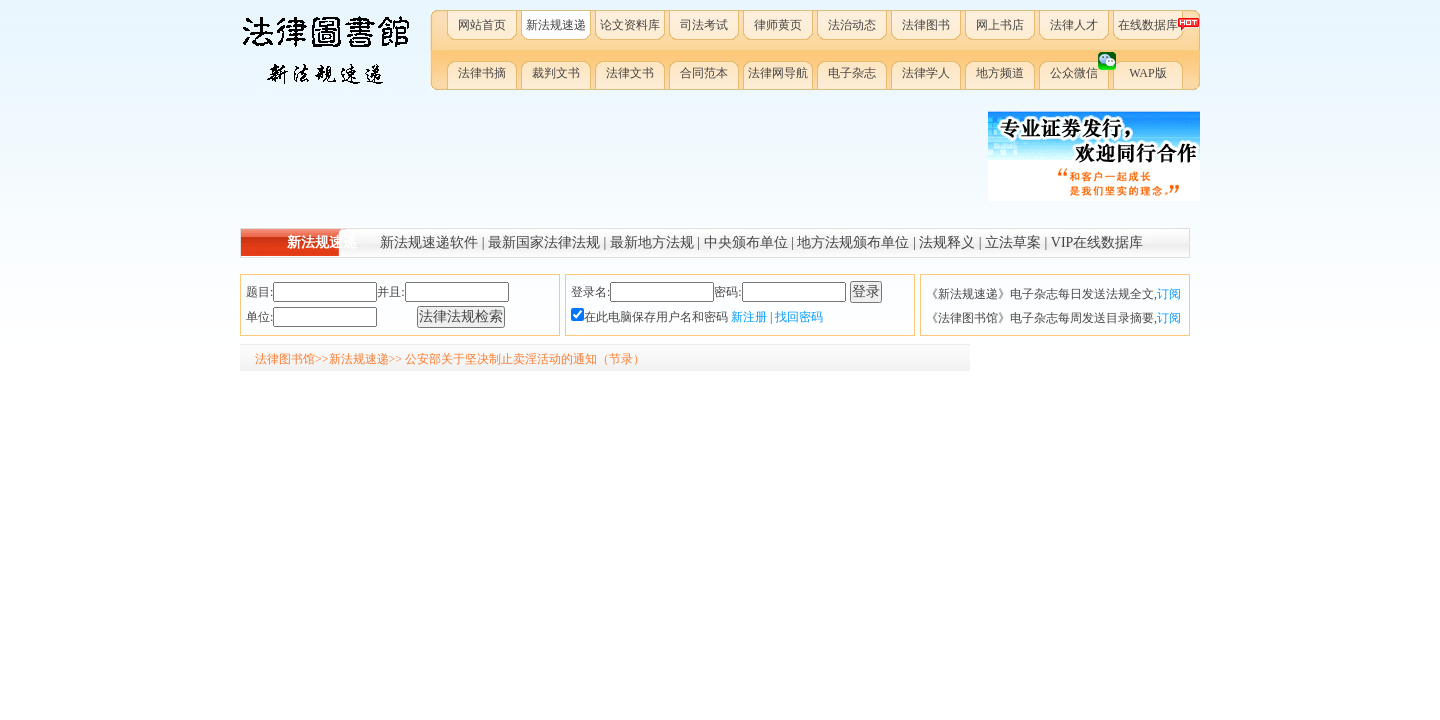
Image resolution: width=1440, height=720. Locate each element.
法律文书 (630, 73)
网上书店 (1000, 25)
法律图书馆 (285, 359)
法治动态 (852, 25)
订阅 (1169, 294)
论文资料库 (630, 25)
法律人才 (1074, 25)
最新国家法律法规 (544, 242)
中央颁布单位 (746, 242)
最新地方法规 (652, 242)
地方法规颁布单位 (853, 242)
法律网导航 (778, 73)
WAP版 (1147, 73)
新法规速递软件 (429, 242)
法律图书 (926, 25)
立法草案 (1013, 242)
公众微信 (1080, 69)
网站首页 (482, 25)
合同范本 (704, 73)
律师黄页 (778, 25)
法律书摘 (482, 73)
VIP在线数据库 (1097, 242)
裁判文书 (556, 73)
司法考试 (704, 25)
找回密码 (799, 317)
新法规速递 (556, 25)
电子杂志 (852, 73)
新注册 (749, 317)
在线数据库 (1151, 24)
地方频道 (1000, 73)
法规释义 (947, 242)
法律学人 (926, 73)
